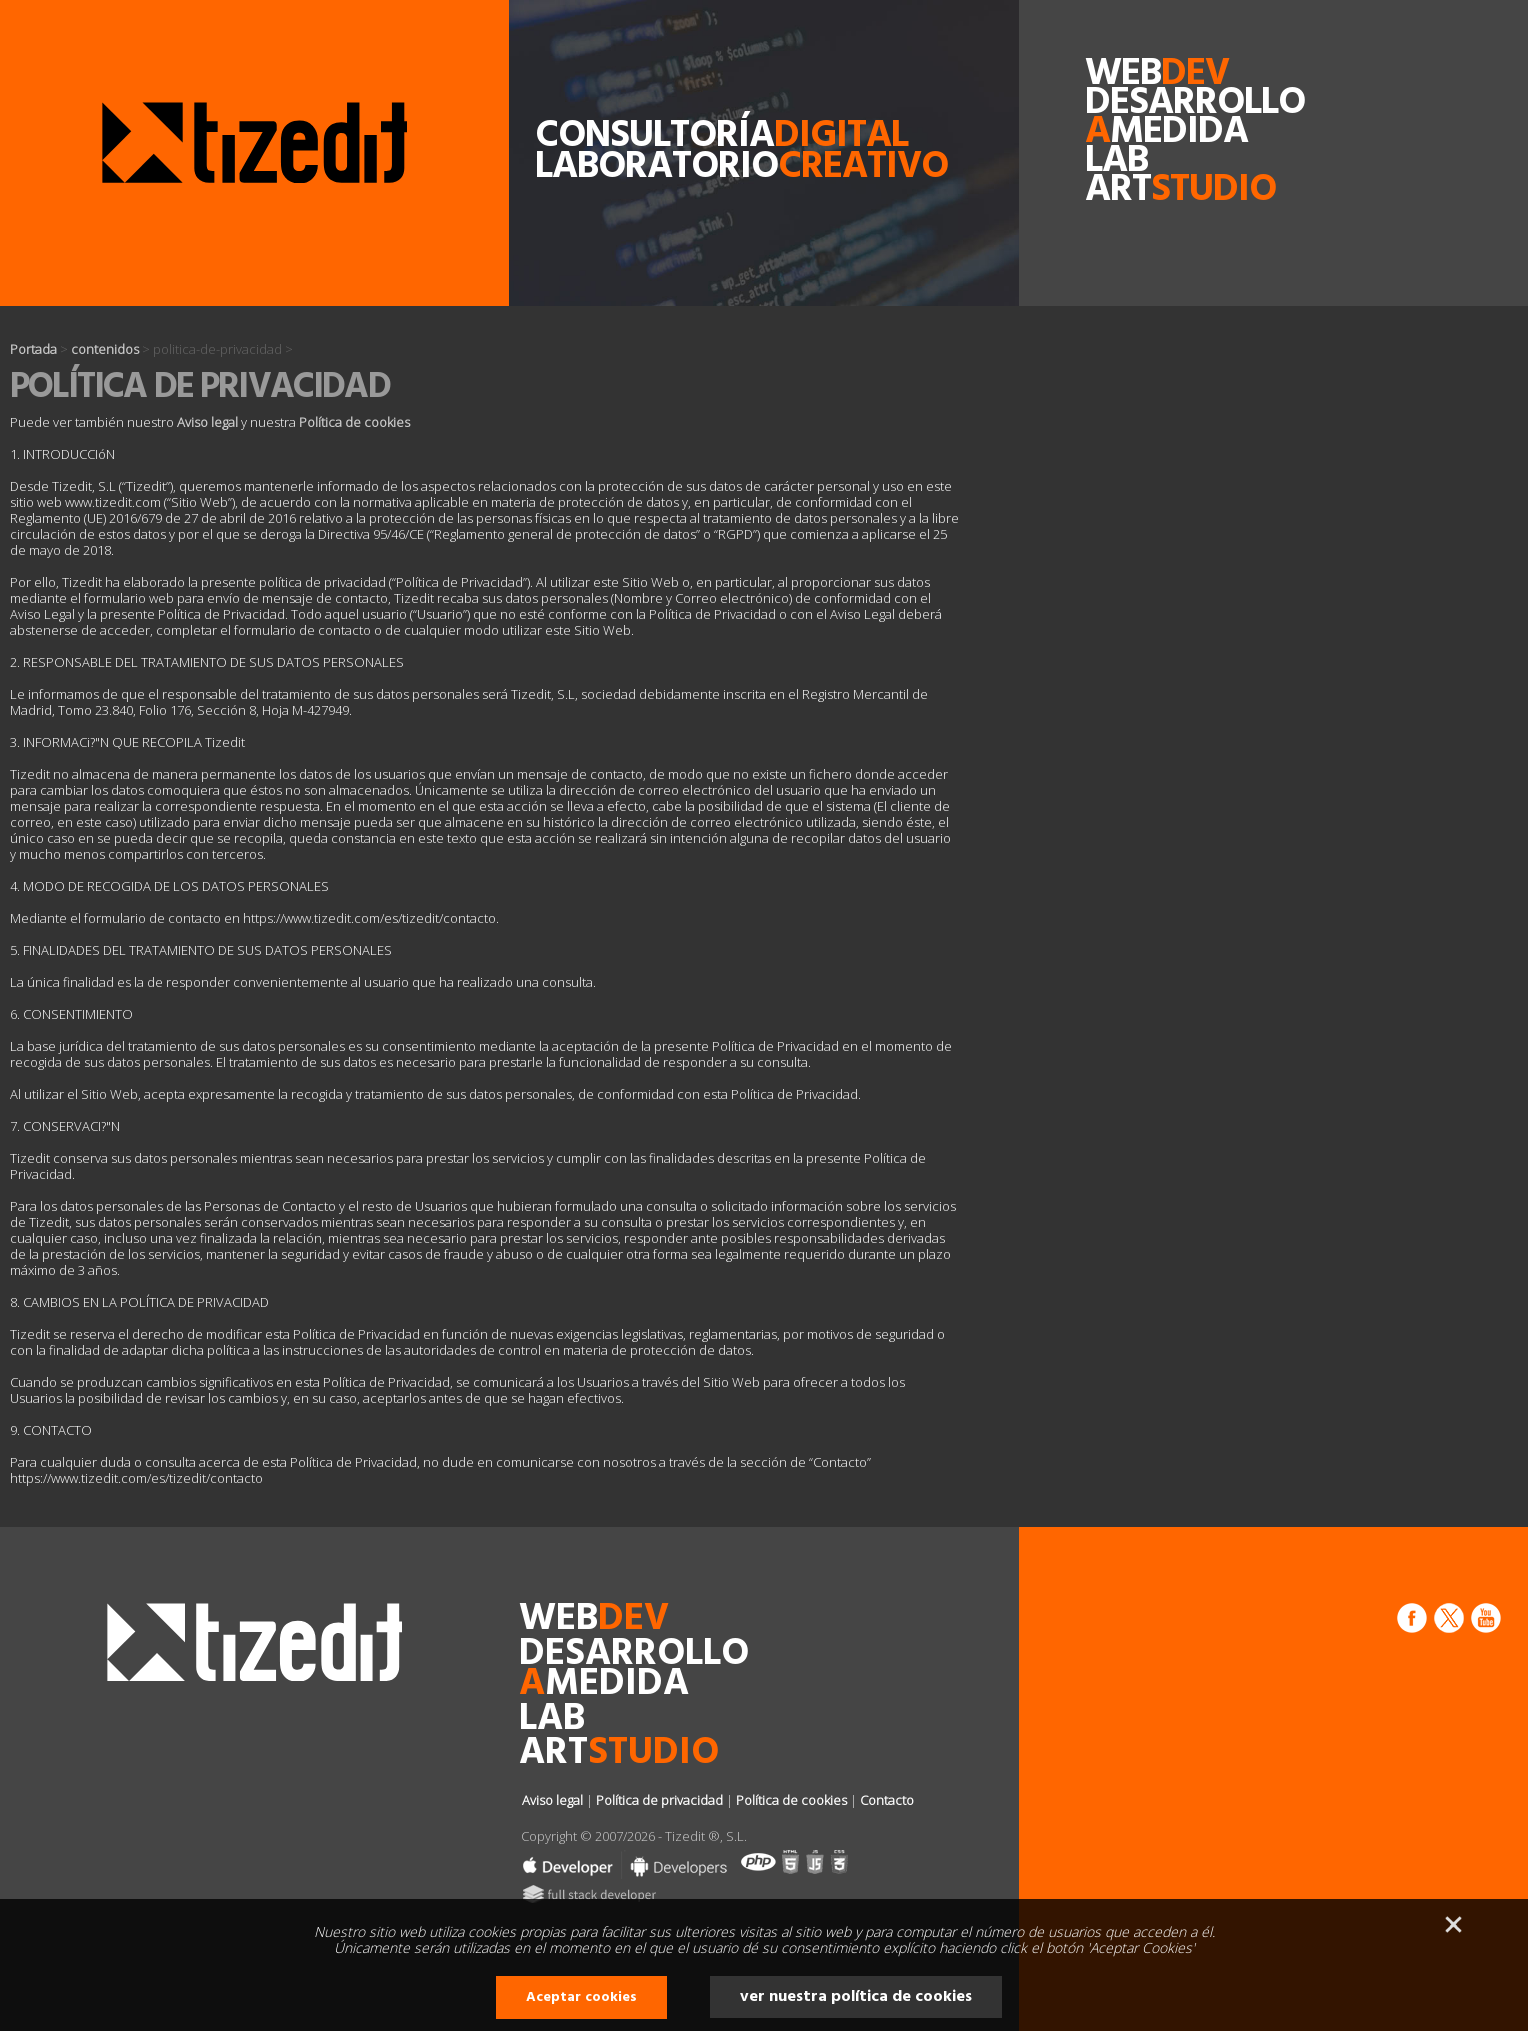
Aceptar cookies (581, 1997)
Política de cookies (354, 422)
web (1131, 74)
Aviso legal (207, 422)
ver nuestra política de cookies (856, 1997)
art (1131, 190)
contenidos (105, 349)
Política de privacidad (659, 1800)
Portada (33, 349)
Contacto (887, 1800)
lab (1116, 161)
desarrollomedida (1131, 118)
